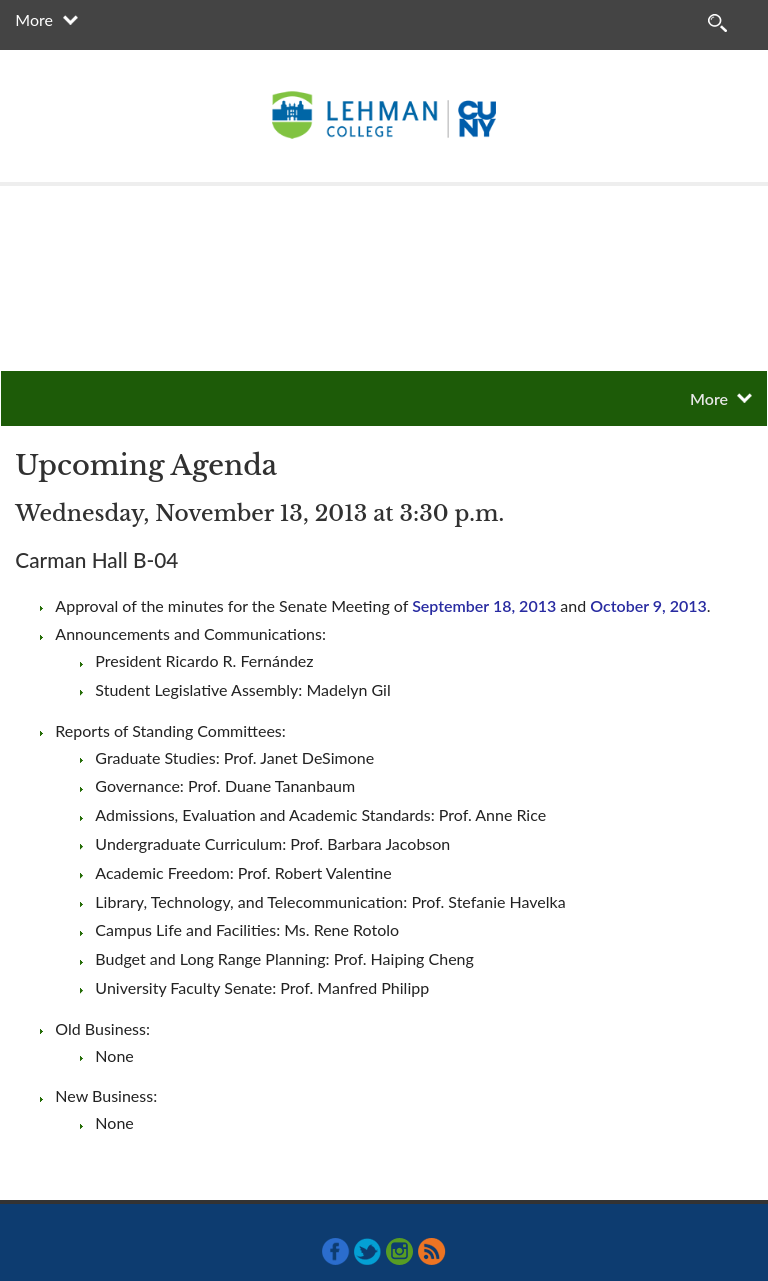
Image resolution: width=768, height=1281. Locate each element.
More (34, 19)
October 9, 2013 (648, 605)
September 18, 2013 (484, 605)
